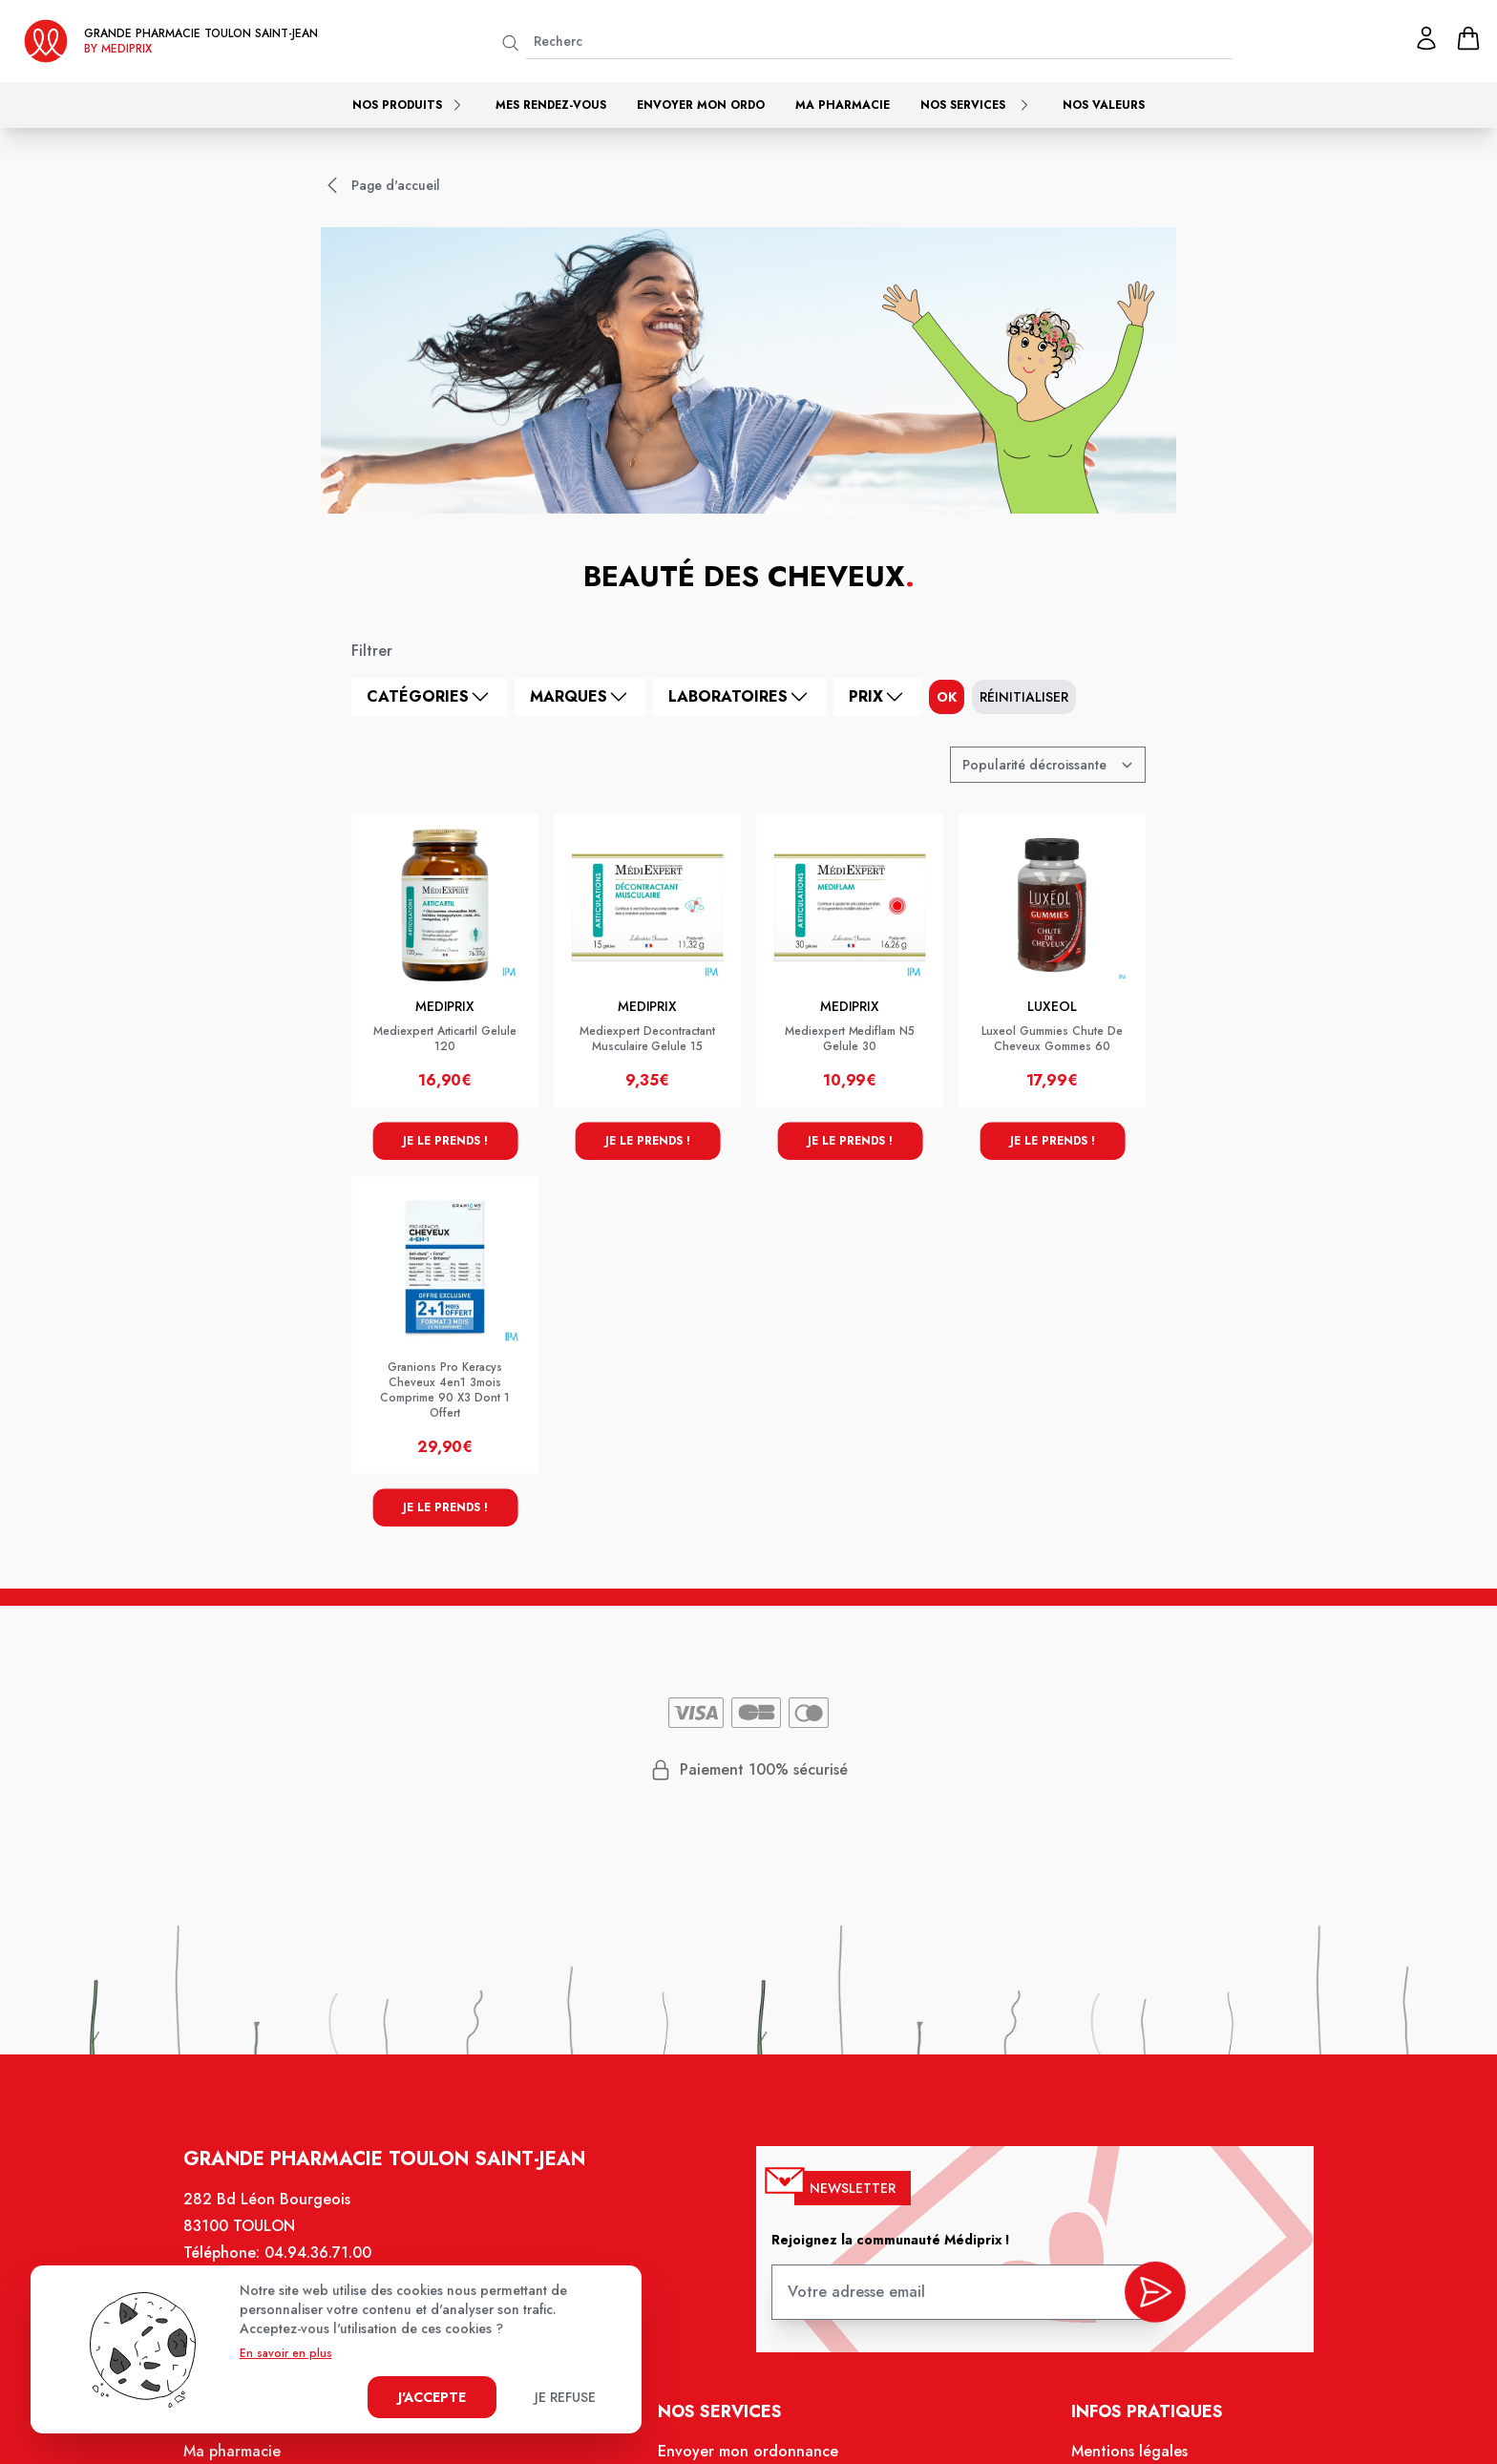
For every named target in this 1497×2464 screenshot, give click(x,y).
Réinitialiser (1024, 696)
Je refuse (565, 2397)
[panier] (1468, 38)
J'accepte (432, 2397)
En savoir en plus (286, 2353)
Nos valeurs (1104, 105)
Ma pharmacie (842, 105)
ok (947, 696)
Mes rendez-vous (550, 105)
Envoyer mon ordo (701, 105)
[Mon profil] (1426, 38)
